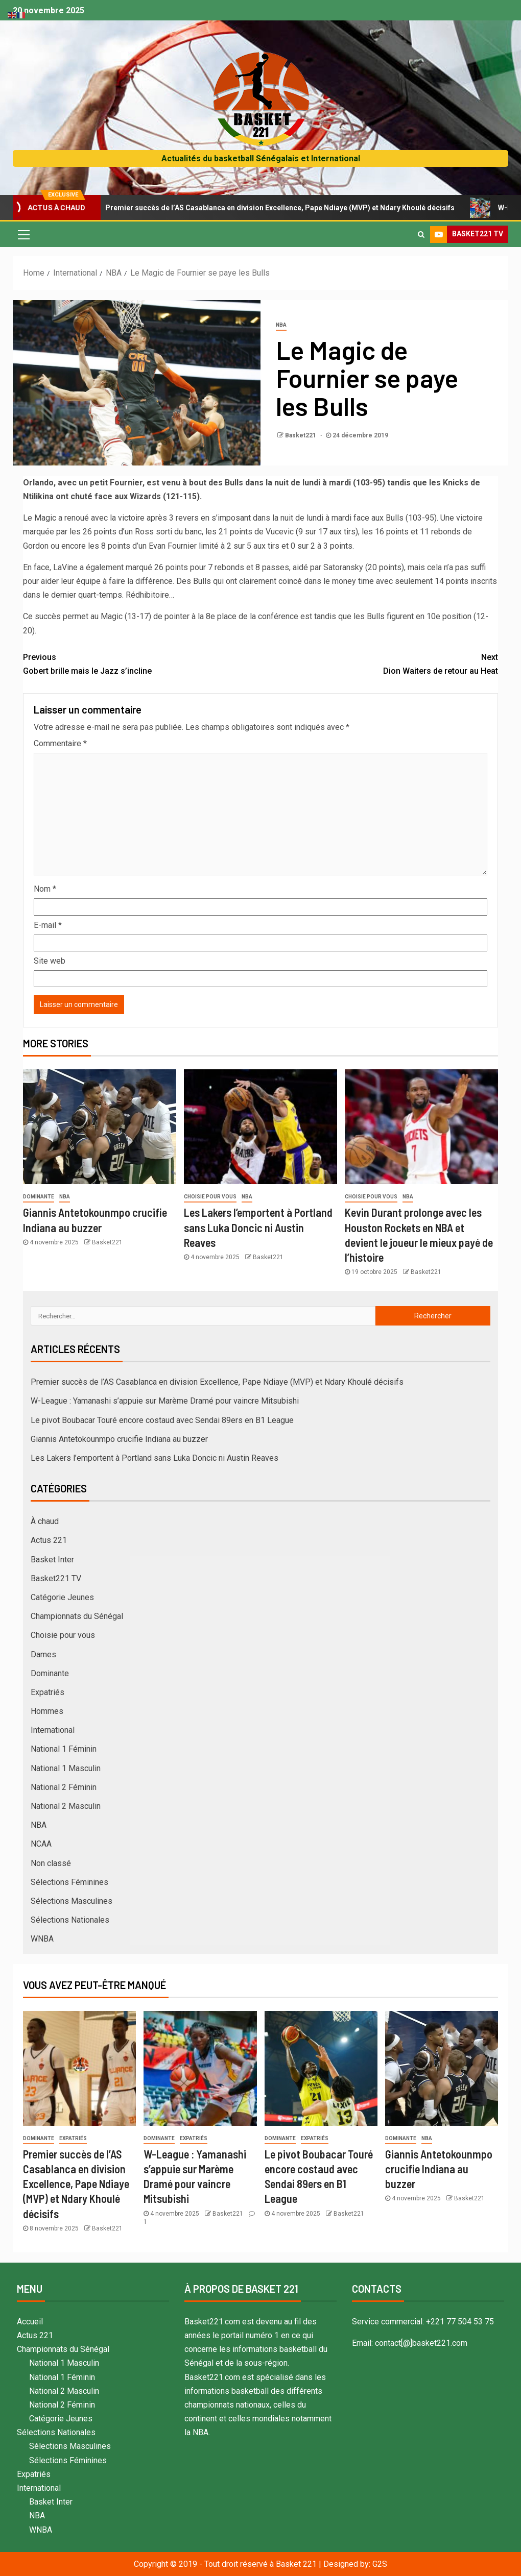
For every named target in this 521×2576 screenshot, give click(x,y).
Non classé (51, 1863)
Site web (49, 961)
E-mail (48, 925)
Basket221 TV (56, 1578)
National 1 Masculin (66, 1768)
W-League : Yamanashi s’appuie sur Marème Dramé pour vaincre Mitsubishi (165, 1401)
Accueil (30, 2321)
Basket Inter (52, 1559)
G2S (379, 2564)
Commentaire (60, 743)
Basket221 (301, 435)
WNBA (42, 1939)
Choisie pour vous (210, 1196)
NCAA (41, 1844)
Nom (45, 889)
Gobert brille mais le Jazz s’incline (141, 663)
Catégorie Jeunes (62, 1597)
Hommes (47, 1711)
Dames (43, 1654)
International (53, 1730)
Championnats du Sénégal (77, 1616)
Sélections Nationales (70, 1920)
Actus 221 (49, 1540)
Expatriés (47, 1692)
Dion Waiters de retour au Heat (379, 663)
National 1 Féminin (64, 1749)
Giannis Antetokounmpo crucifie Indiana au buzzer (119, 1439)
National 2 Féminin (64, 1787)
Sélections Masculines (71, 1901)
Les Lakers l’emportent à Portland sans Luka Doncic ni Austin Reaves (258, 1227)
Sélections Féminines (69, 1882)
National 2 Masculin (66, 1806)
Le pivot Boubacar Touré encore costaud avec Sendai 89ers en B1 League (162, 1420)
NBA (281, 325)
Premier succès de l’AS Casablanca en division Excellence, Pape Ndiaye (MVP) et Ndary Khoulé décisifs (277, 208)
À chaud (45, 1521)
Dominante (38, 1196)
